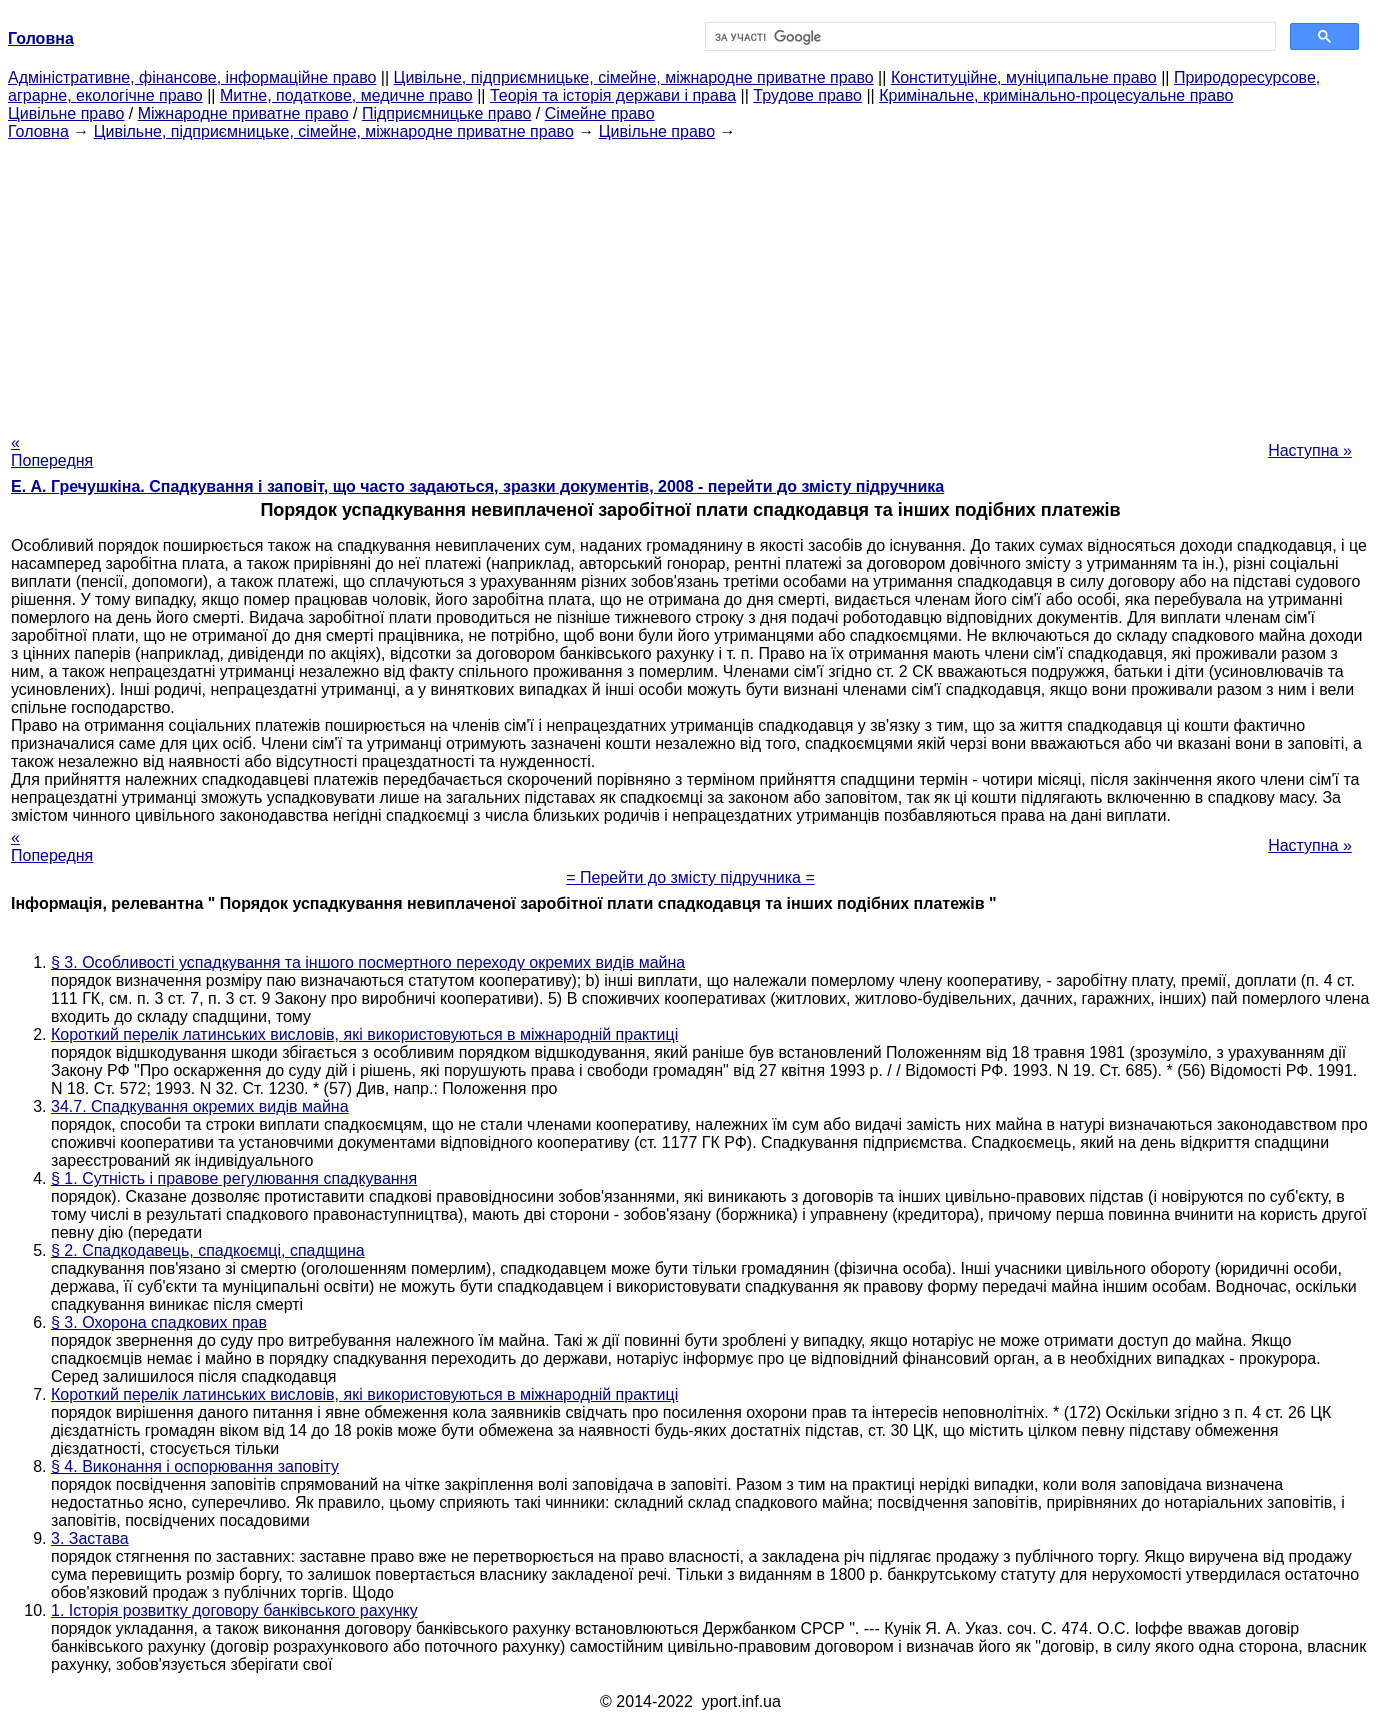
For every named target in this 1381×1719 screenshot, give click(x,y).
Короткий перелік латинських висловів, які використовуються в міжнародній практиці (364, 1034)
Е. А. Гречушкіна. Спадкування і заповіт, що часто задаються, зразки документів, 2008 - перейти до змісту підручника (477, 486)
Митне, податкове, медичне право (346, 95)
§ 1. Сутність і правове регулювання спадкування (234, 1178)
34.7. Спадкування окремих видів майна (200, 1106)
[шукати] (989, 37)
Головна (38, 131)
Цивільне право (66, 113)
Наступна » (1310, 450)
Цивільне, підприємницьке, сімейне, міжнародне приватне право (634, 77)
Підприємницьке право (447, 113)
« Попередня (52, 451)
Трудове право (807, 95)
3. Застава (90, 1538)
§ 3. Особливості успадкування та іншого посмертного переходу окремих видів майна (368, 962)
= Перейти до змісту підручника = (690, 877)
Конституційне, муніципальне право (1024, 77)
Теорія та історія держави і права (613, 95)
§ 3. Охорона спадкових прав (159, 1322)
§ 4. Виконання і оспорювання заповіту (195, 1466)
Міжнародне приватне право (243, 113)
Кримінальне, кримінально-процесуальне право (1056, 95)
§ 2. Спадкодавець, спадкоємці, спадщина (208, 1250)
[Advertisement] (691, 281)
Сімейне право (600, 113)
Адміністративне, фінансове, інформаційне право (192, 77)
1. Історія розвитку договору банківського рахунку (234, 1610)
